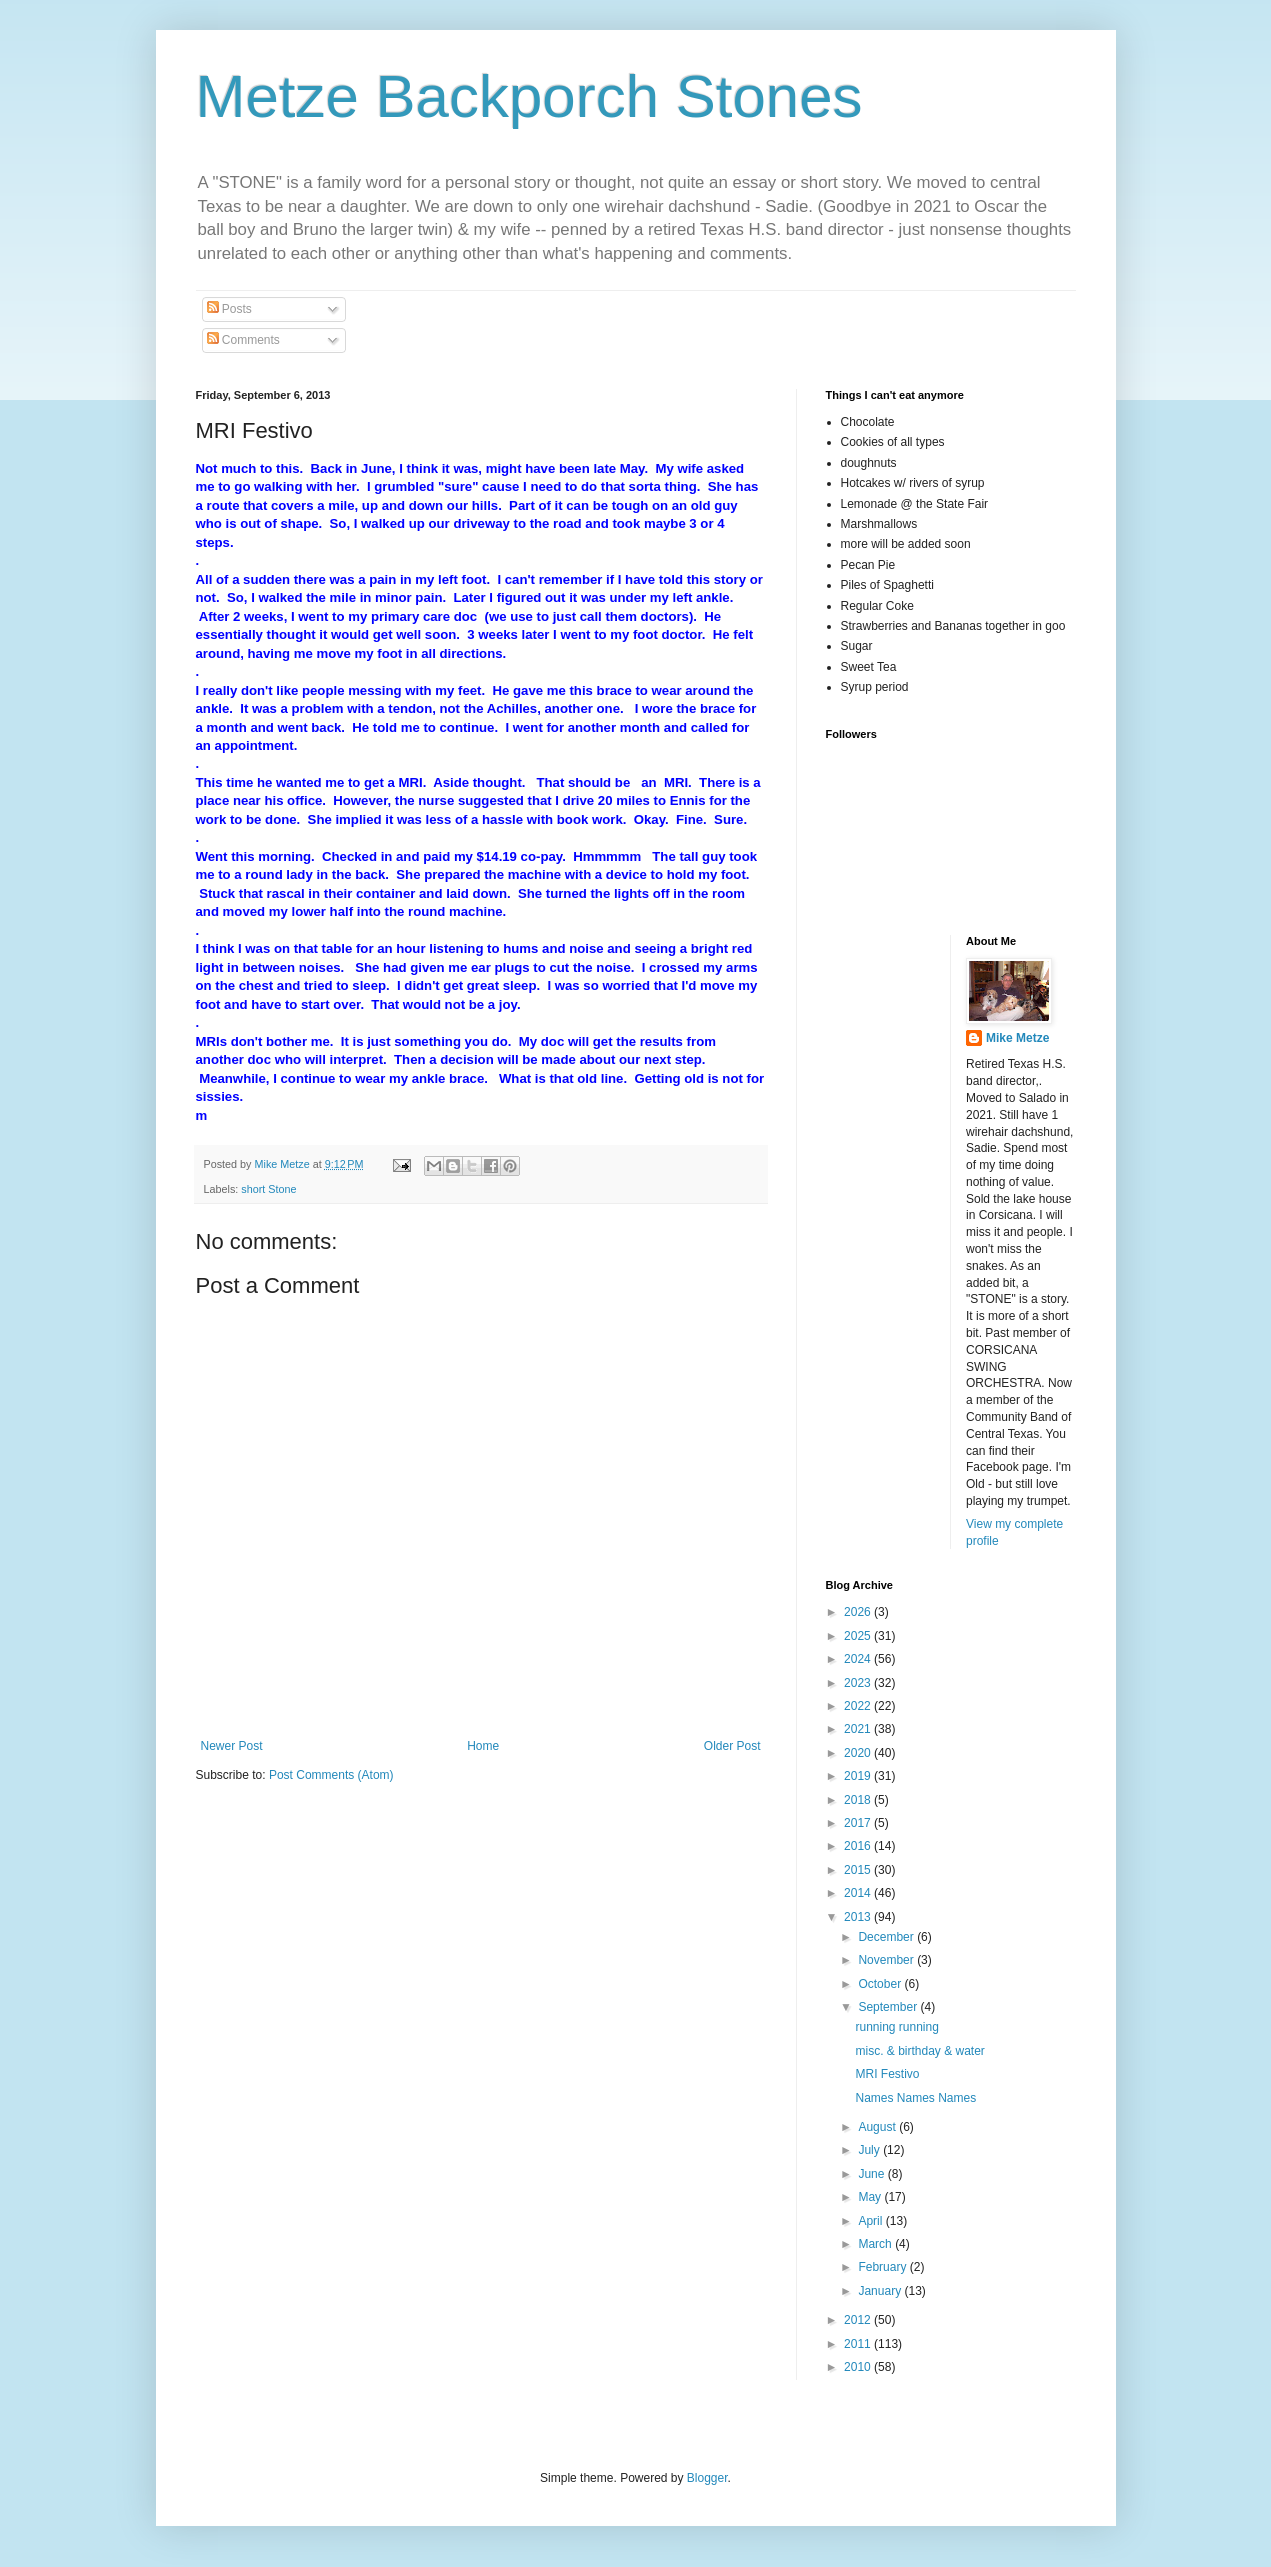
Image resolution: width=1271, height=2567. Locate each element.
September (889, 2007)
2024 (859, 1659)
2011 (859, 2344)
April (871, 2221)
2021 (859, 1729)
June (872, 2174)
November (887, 1960)
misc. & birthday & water (919, 2051)
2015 (859, 1870)
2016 (859, 1846)
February (883, 2267)
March (876, 2244)
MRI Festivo (887, 2074)
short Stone (268, 1189)
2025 (859, 1636)
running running (896, 2027)
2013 (859, 1917)
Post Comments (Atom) (331, 1775)
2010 (859, 2367)
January (881, 2291)
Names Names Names (915, 2098)
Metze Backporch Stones (529, 96)
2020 (859, 1753)
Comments (243, 340)
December (887, 1937)
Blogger (707, 2478)
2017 (859, 1823)
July (870, 2150)
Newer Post (232, 1746)
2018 (859, 1800)
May (871, 2197)
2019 (859, 1776)
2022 (859, 1706)
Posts (229, 309)
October (881, 1984)
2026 (859, 1612)
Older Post (732, 1746)
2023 (859, 1683)
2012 (859, 2320)
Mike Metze (1017, 1038)
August (878, 2127)
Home (483, 1746)
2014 (859, 1893)
